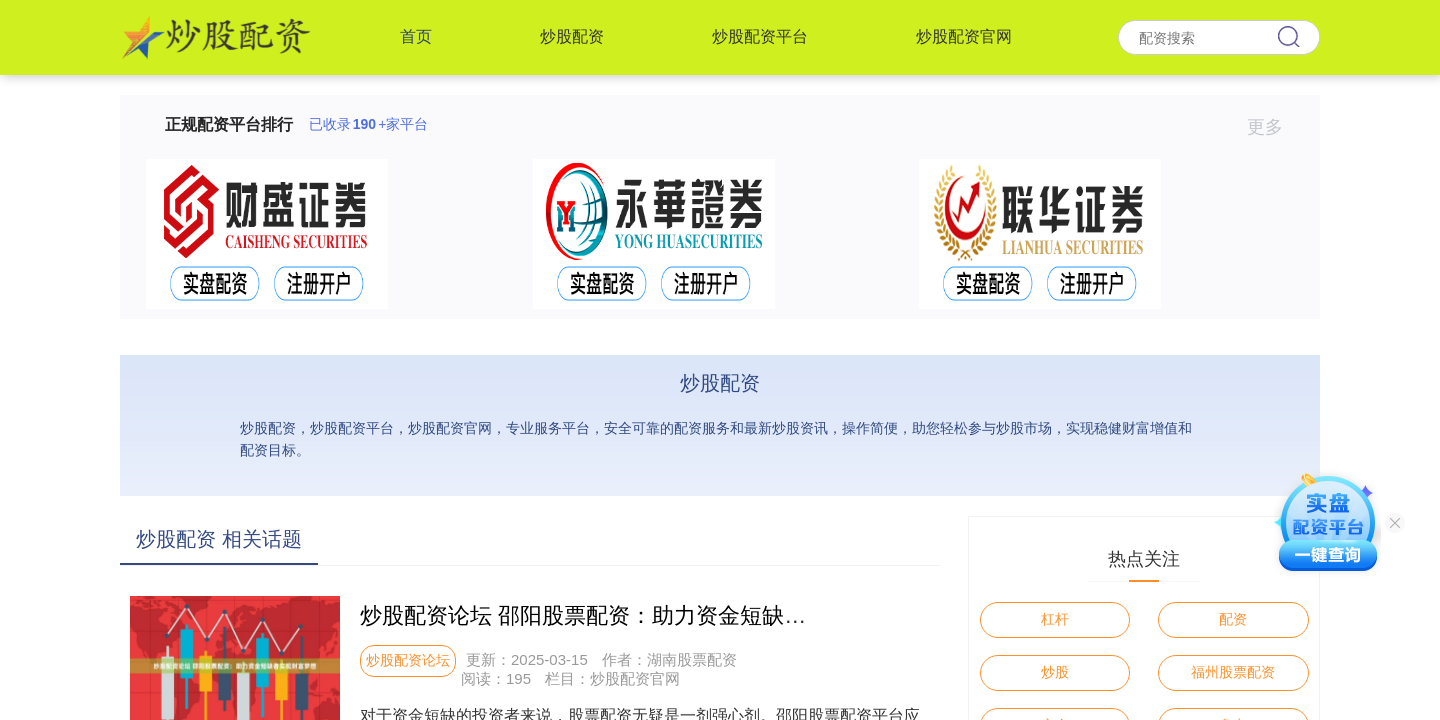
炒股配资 (572, 36)
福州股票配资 (1233, 672)
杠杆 (1055, 619)
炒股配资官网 (964, 36)
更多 (1273, 127)
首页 (416, 36)
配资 (1233, 619)
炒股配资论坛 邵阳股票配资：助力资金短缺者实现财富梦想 (649, 615)
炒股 (1055, 672)
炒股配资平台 (760, 36)
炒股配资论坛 (408, 660)
